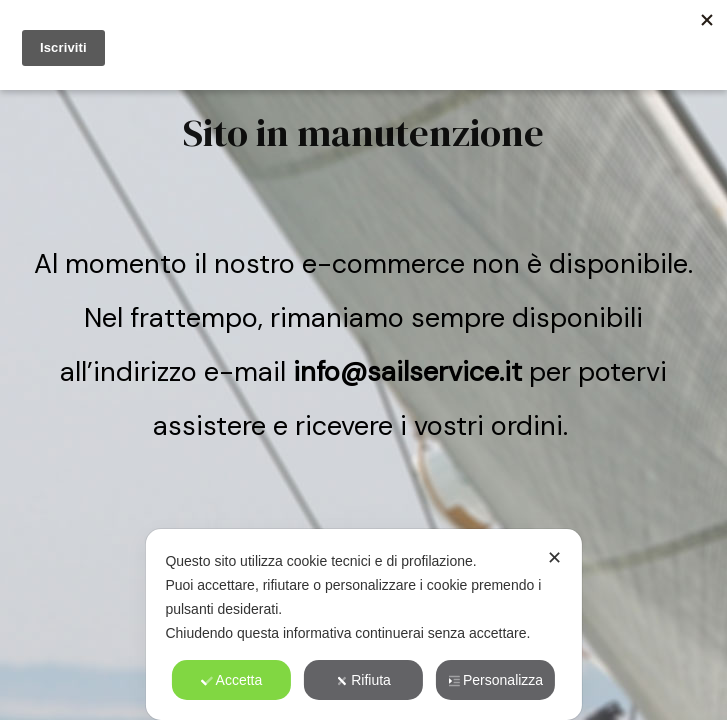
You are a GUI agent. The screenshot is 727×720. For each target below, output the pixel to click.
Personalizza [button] (495, 680)
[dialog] (363, 624)
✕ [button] (554, 558)
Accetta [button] (232, 680)
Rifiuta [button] (363, 680)
